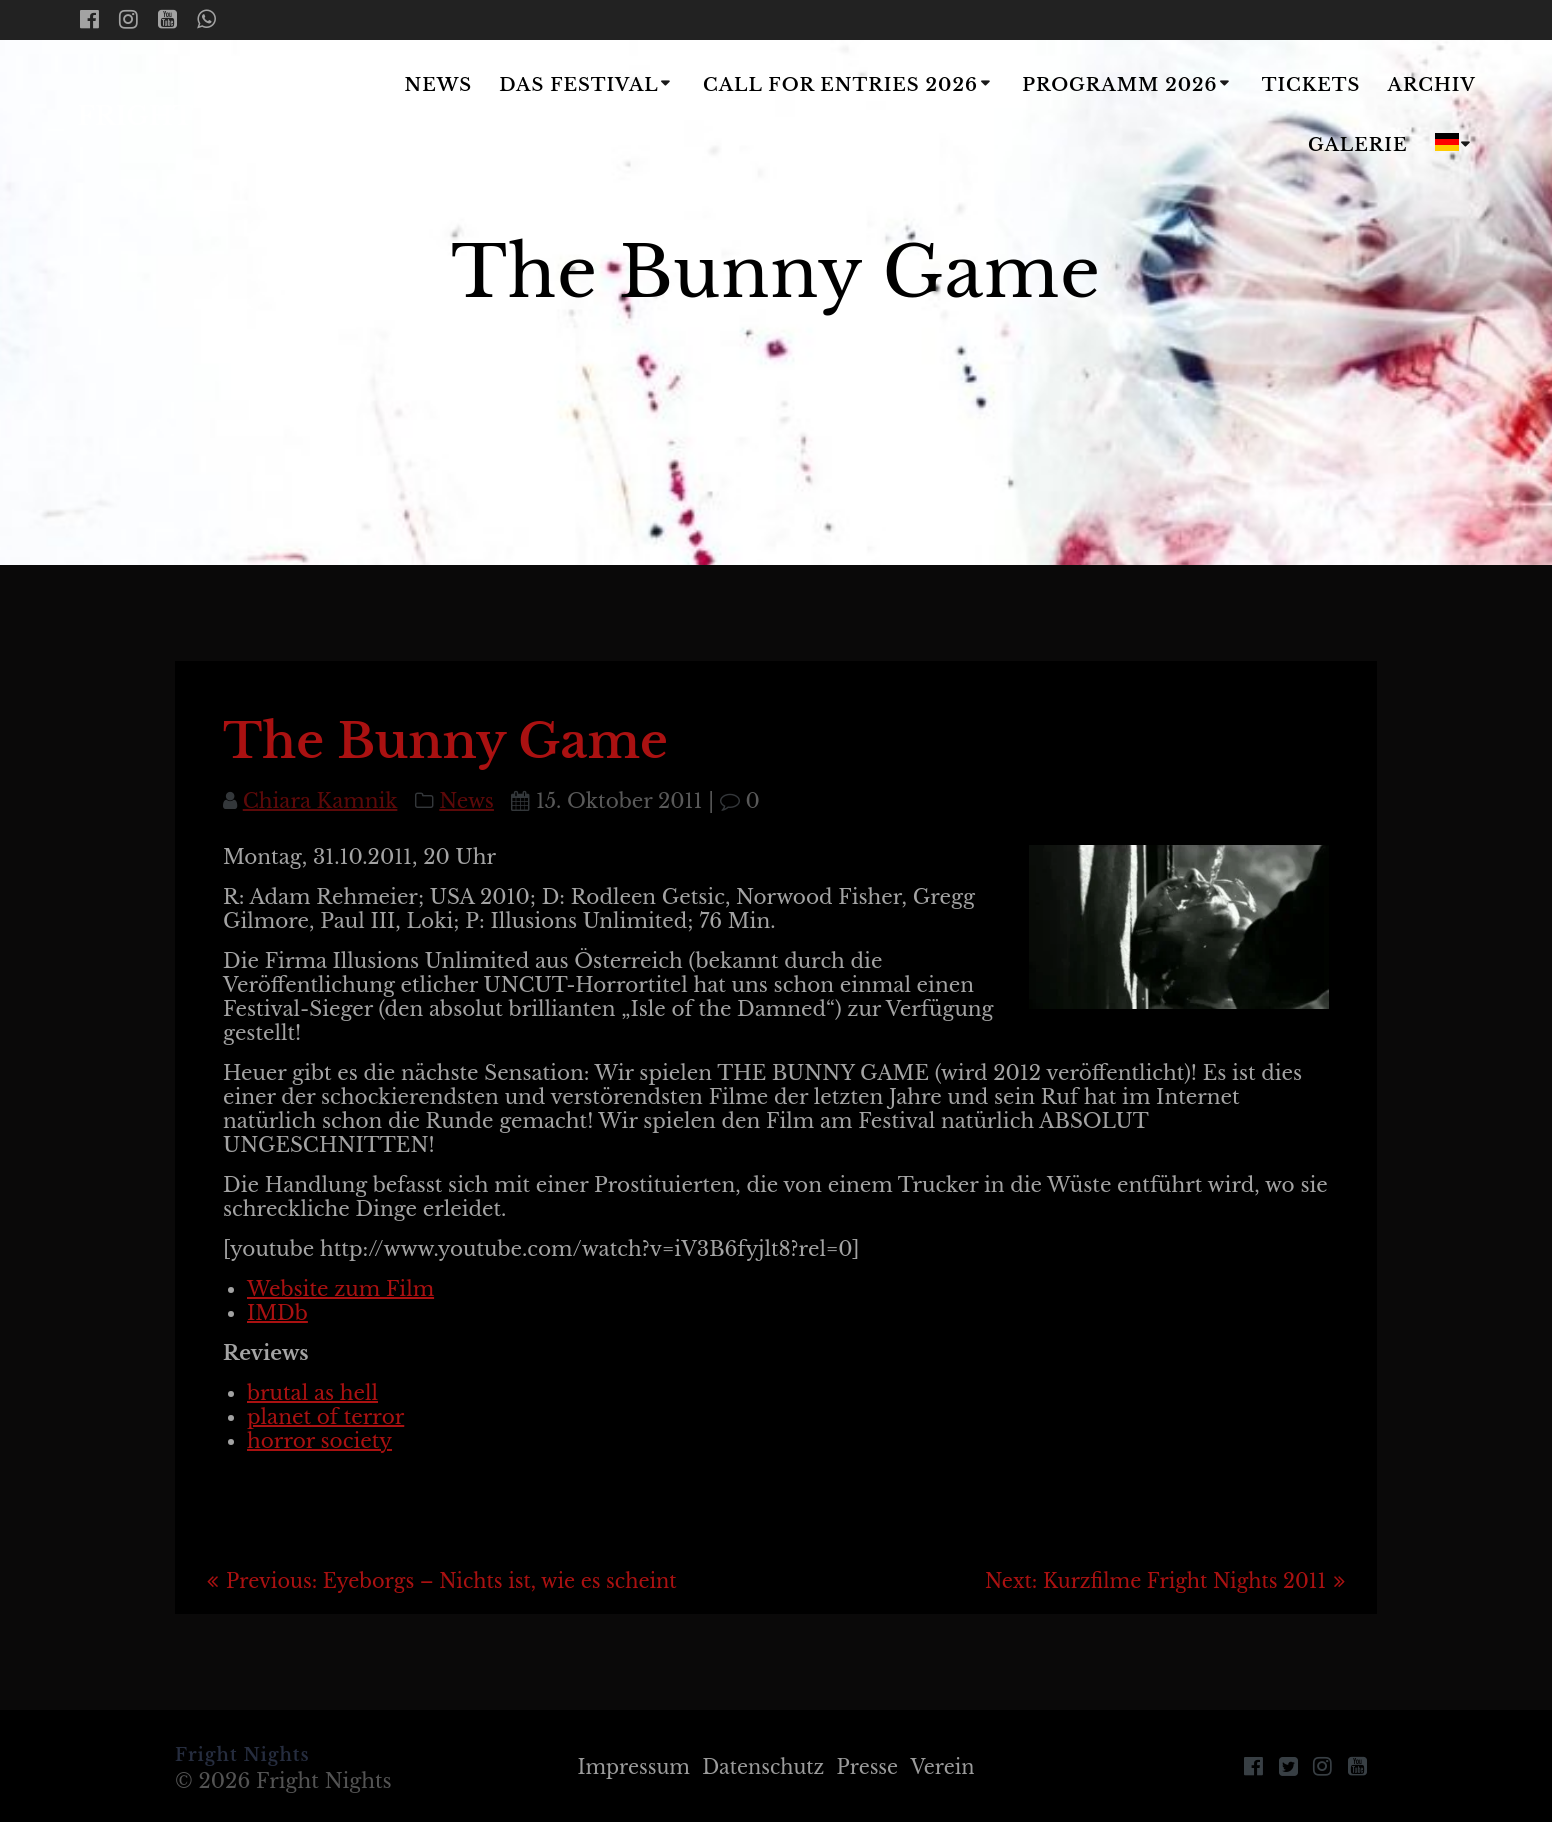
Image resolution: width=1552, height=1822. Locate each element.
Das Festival (578, 85)
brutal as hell (312, 1393)
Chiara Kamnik (320, 801)
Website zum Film (340, 1289)
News (439, 85)
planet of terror (325, 1417)
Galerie (1358, 145)
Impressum (627, 1767)
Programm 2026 (1119, 85)
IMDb (277, 1313)
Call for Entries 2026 (840, 85)
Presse (871, 1767)
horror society (319, 1441)
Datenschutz (762, 1767)
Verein (949, 1767)
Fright (198, 117)
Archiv (1432, 85)
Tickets (1311, 85)
